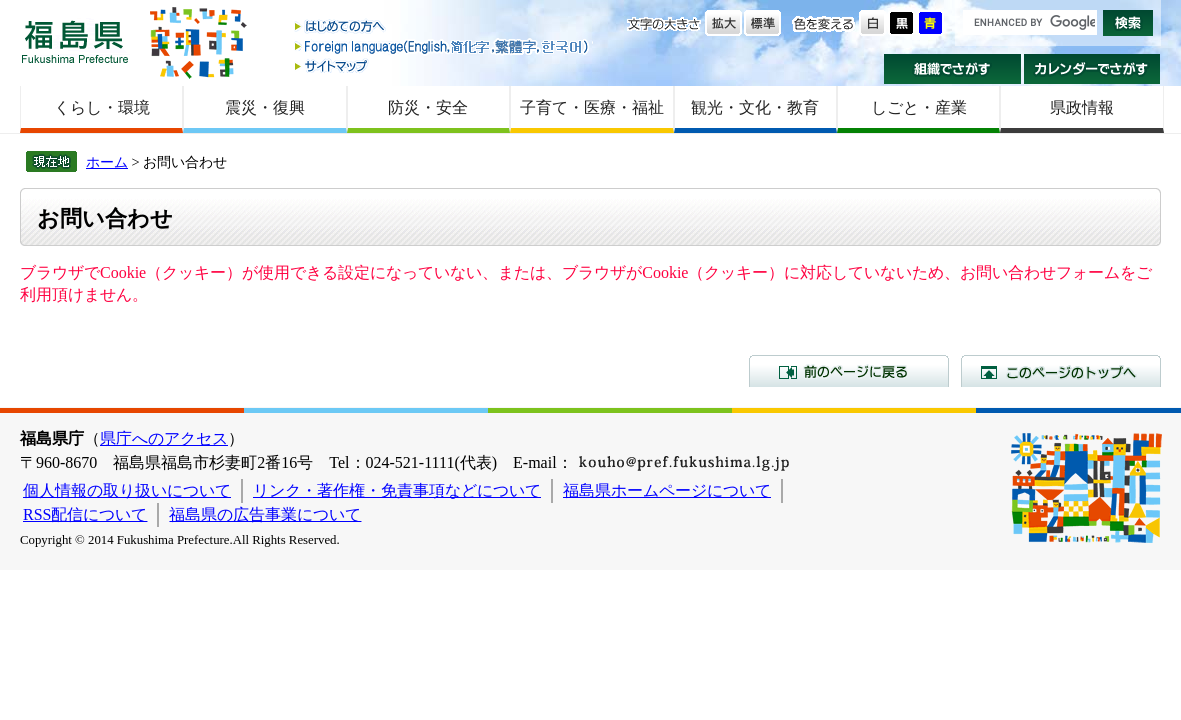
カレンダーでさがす (1092, 69)
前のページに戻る (849, 371)
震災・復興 (265, 107)
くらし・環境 (102, 107)
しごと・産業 (919, 107)
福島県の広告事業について (265, 514)
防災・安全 (428, 107)
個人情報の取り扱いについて (127, 490)
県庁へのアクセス (164, 438)
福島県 (75, 41)
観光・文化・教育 (755, 107)
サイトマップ (443, 65)
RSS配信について (85, 514)
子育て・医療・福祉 (592, 107)
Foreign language (443, 46)
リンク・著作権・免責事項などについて (397, 490)
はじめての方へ (443, 27)
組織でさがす (952, 69)
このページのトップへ (1061, 371)
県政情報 (1082, 107)
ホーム (107, 162)
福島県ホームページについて (667, 490)
